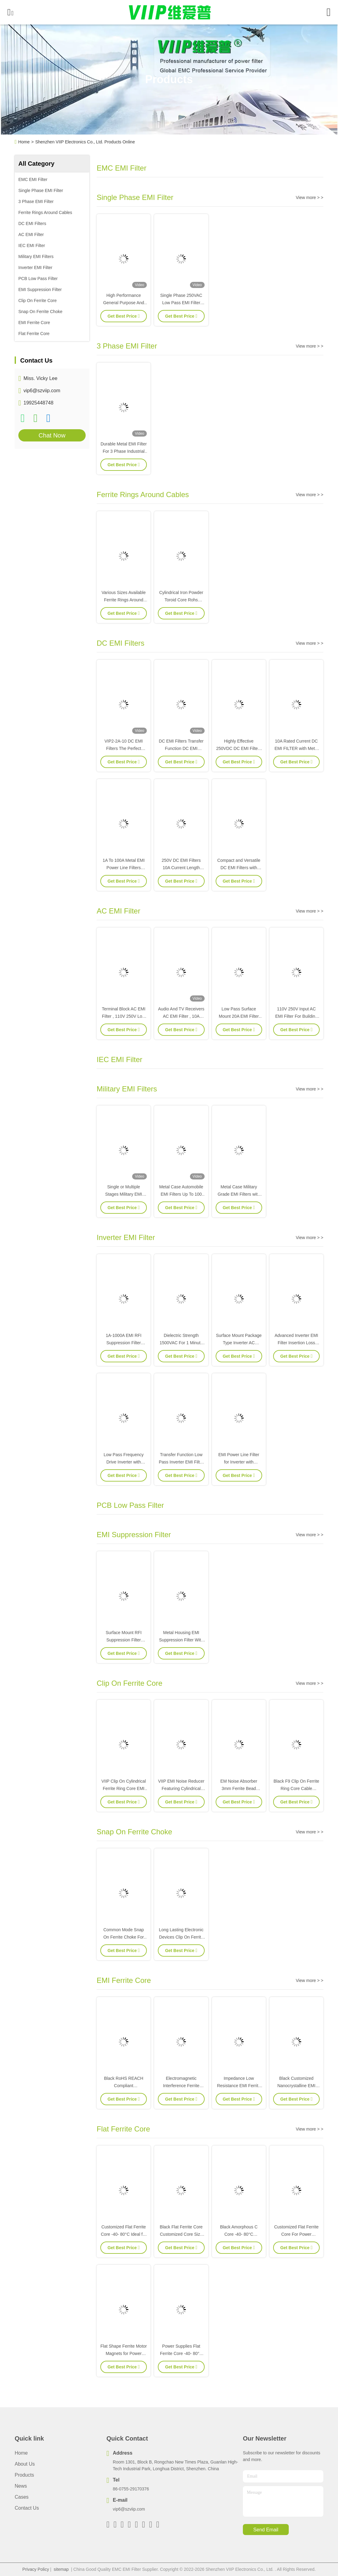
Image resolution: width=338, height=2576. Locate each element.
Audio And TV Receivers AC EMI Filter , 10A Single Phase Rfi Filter (181, 1016)
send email (265, 2529)
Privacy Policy (35, 2569)
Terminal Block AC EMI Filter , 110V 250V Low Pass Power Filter (123, 1016)
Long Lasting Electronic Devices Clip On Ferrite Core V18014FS (181, 1937)
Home (24, 141)
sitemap (61, 2569)
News (21, 2486)
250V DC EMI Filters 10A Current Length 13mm (181, 867)
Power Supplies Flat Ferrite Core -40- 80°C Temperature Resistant (181, 2353)
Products (24, 2475)
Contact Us (27, 2508)
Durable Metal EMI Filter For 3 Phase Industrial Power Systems (124, 451)
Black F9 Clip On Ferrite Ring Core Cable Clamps (296, 1788)
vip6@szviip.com (42, 390)
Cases (21, 2497)
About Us (25, 2464)
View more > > (309, 197)
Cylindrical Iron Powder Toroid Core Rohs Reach (181, 600)
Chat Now (52, 435)
